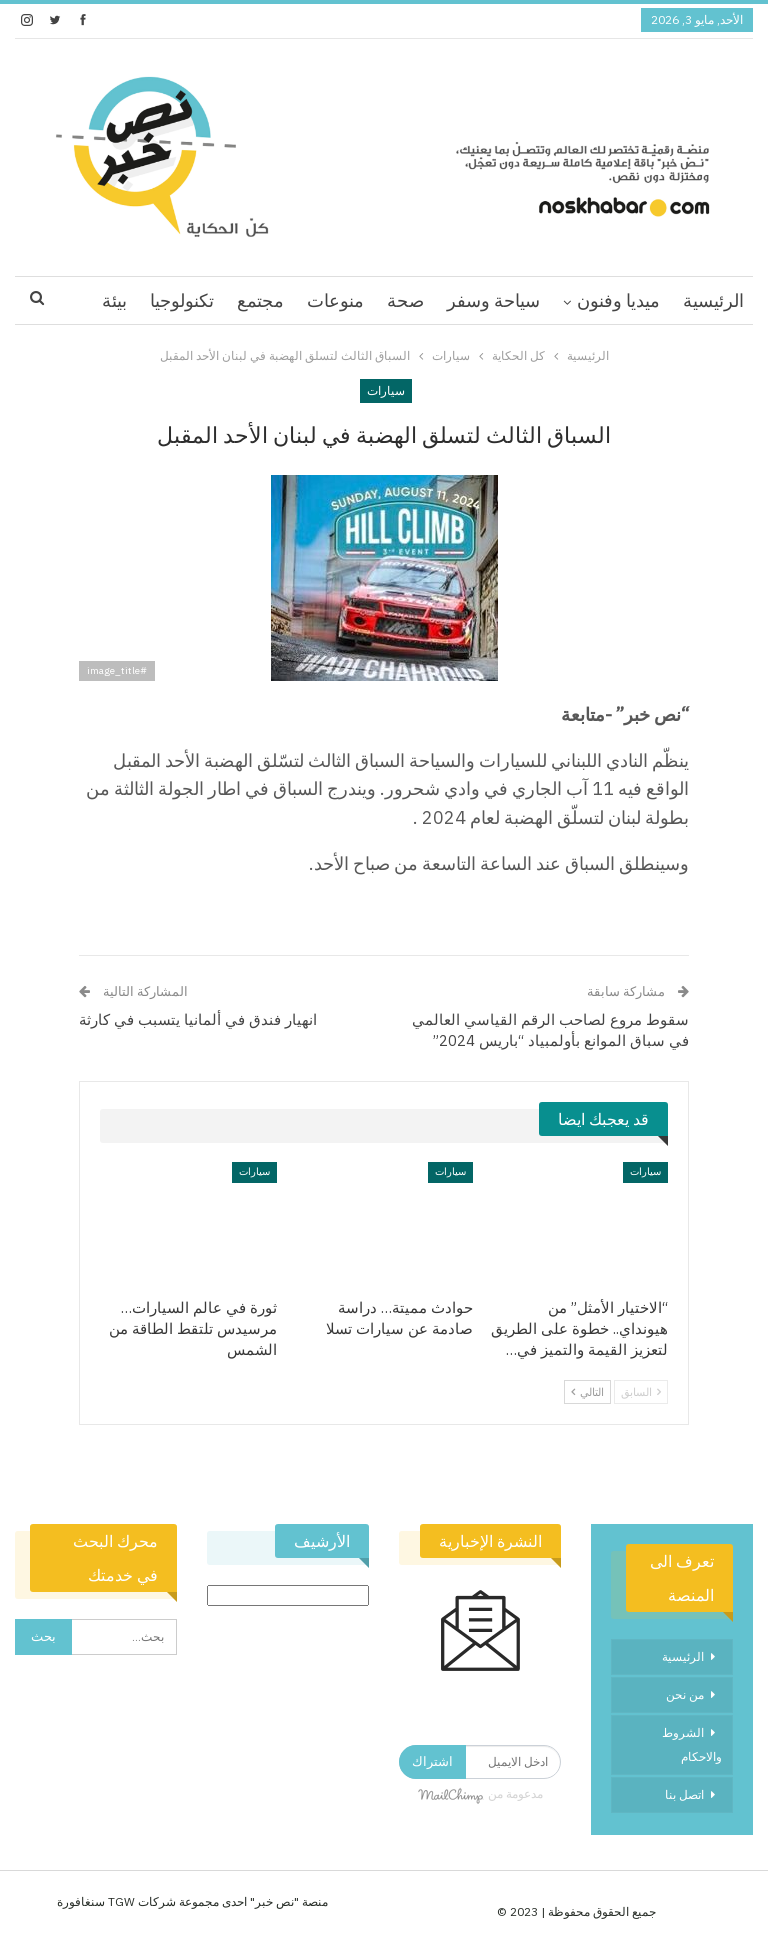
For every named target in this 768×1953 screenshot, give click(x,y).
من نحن (685, 1694)
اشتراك (432, 1761)
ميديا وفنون (618, 300)
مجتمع (260, 300)
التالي (587, 1392)
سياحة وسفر (493, 300)
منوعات (335, 300)
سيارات (386, 390)
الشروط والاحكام (692, 1744)
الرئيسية (713, 300)
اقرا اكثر (183, 300)
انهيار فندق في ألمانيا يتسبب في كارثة (198, 1019)
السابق (641, 1392)
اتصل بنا (684, 1794)
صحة (405, 300)
